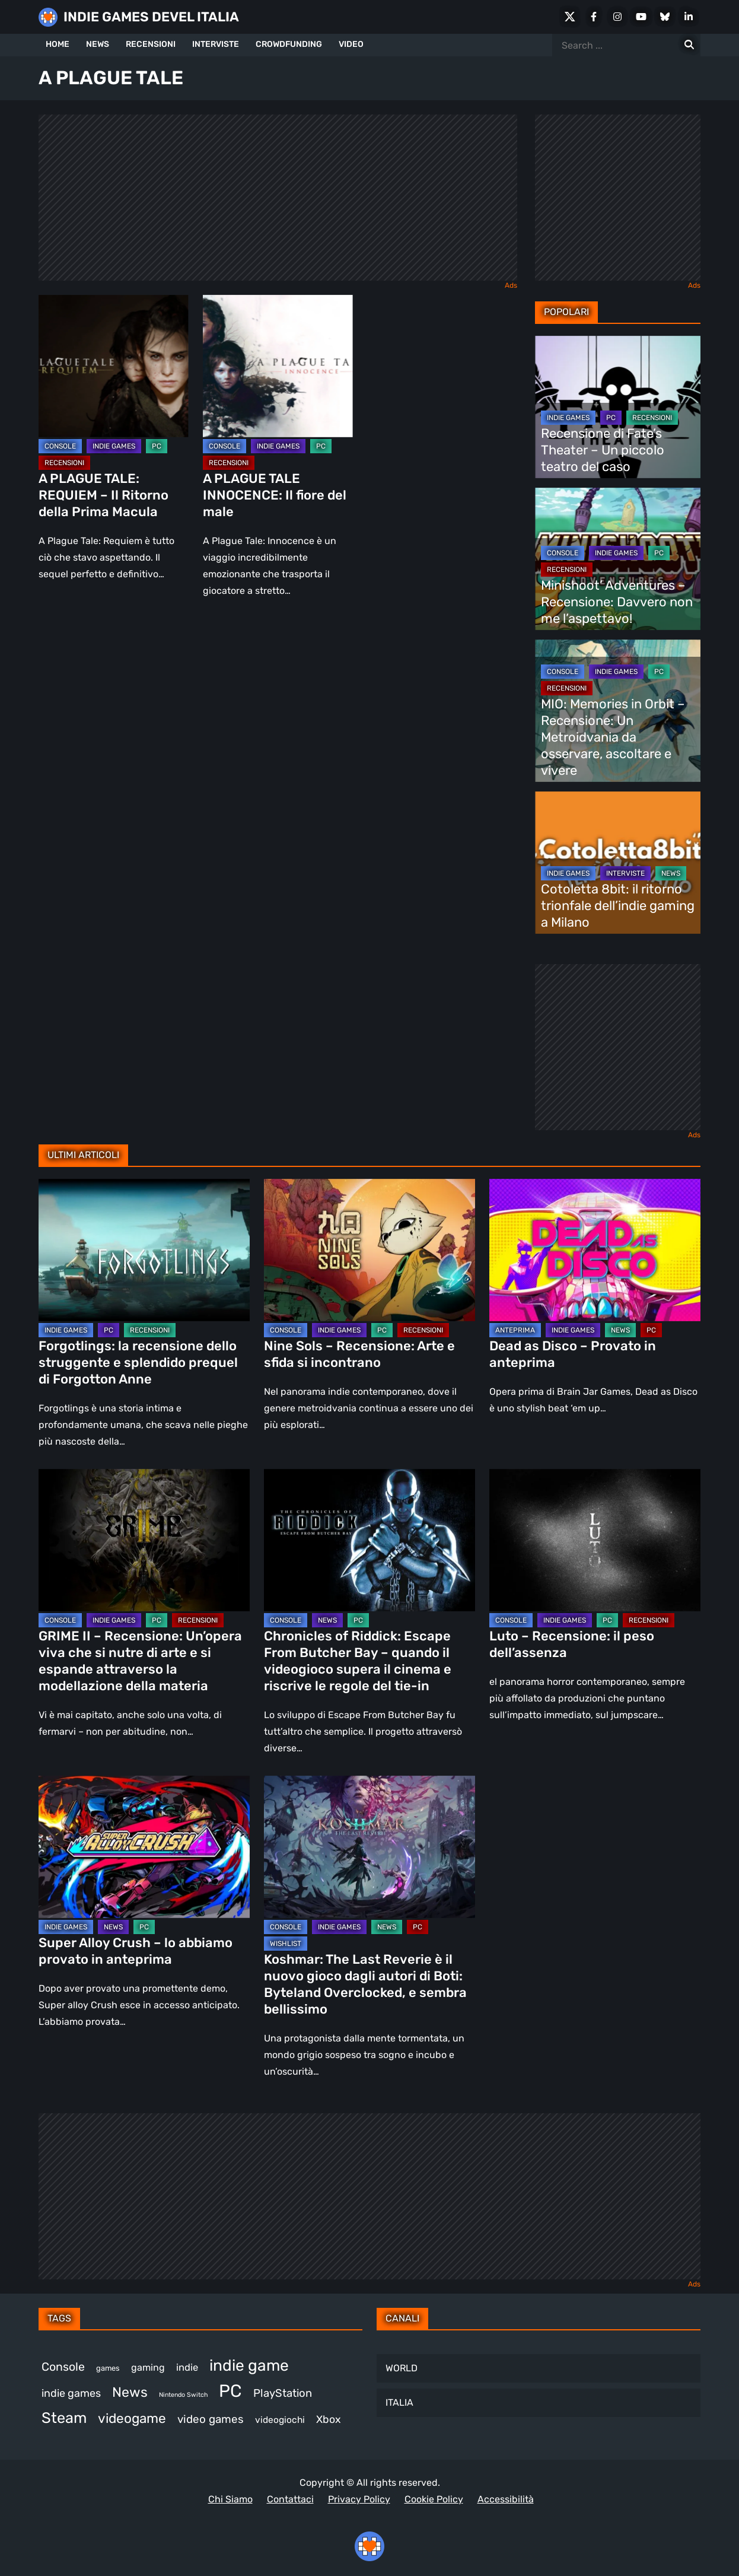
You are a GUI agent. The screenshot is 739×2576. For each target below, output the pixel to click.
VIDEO (351, 44)
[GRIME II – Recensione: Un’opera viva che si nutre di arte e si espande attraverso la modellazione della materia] (144, 1540)
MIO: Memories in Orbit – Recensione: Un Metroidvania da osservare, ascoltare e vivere (613, 737)
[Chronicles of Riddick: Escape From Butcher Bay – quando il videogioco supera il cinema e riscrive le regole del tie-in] (369, 1540)
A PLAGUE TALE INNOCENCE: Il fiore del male (274, 495)
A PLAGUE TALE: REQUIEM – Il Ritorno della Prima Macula (103, 495)
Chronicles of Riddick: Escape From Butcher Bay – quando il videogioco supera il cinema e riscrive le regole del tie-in (357, 1661)
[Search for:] (689, 45)
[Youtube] (641, 16)
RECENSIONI (151, 44)
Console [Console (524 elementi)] (63, 2367)
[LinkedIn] (688, 16)
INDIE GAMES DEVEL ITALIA (151, 17)
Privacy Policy (359, 2499)
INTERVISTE (215, 44)
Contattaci (290, 2499)
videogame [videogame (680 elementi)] (132, 2418)
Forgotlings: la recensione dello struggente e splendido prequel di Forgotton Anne (138, 1362)
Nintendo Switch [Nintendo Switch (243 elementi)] (183, 2395)
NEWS (97, 44)
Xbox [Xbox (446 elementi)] (328, 2419)
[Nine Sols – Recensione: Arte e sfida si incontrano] (369, 1250)
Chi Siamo (230, 2499)
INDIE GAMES (114, 446)
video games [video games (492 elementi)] (210, 2419)
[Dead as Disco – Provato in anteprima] (594, 1250)
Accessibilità (505, 2499)
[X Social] (570, 16)
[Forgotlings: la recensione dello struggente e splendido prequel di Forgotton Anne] (144, 1250)
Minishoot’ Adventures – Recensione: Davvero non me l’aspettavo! (617, 601)
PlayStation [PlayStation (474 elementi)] (282, 2393)
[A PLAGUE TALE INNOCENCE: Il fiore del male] (278, 366)
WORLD (402, 2368)
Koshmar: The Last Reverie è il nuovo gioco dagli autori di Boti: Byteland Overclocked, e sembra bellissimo (365, 1984)
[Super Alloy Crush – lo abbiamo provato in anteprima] (144, 1847)
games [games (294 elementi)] (108, 2368)
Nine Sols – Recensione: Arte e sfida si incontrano (359, 1354)
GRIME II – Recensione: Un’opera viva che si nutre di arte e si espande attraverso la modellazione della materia (140, 1661)
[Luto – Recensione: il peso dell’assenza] (594, 1540)
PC (156, 446)
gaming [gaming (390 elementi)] (148, 2367)
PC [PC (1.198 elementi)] (230, 2391)
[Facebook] (594, 16)
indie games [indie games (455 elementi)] (71, 2393)
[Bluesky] (665, 16)
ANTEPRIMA (515, 1330)
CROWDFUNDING (289, 44)
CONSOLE (60, 446)
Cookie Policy (433, 2499)
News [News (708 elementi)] (130, 2392)
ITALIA (399, 2402)
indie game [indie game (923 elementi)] (249, 2365)
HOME (57, 44)
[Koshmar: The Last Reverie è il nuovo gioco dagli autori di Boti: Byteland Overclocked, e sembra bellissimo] (369, 1847)
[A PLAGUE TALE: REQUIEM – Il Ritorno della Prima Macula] (114, 366)
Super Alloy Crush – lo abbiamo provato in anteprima (135, 1951)
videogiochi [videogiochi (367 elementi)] (280, 2419)
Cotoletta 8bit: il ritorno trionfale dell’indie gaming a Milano (618, 905)
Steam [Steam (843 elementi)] (64, 2417)
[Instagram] (617, 16)
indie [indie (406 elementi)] (187, 2367)
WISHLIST (285, 1943)
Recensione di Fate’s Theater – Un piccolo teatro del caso (602, 450)
